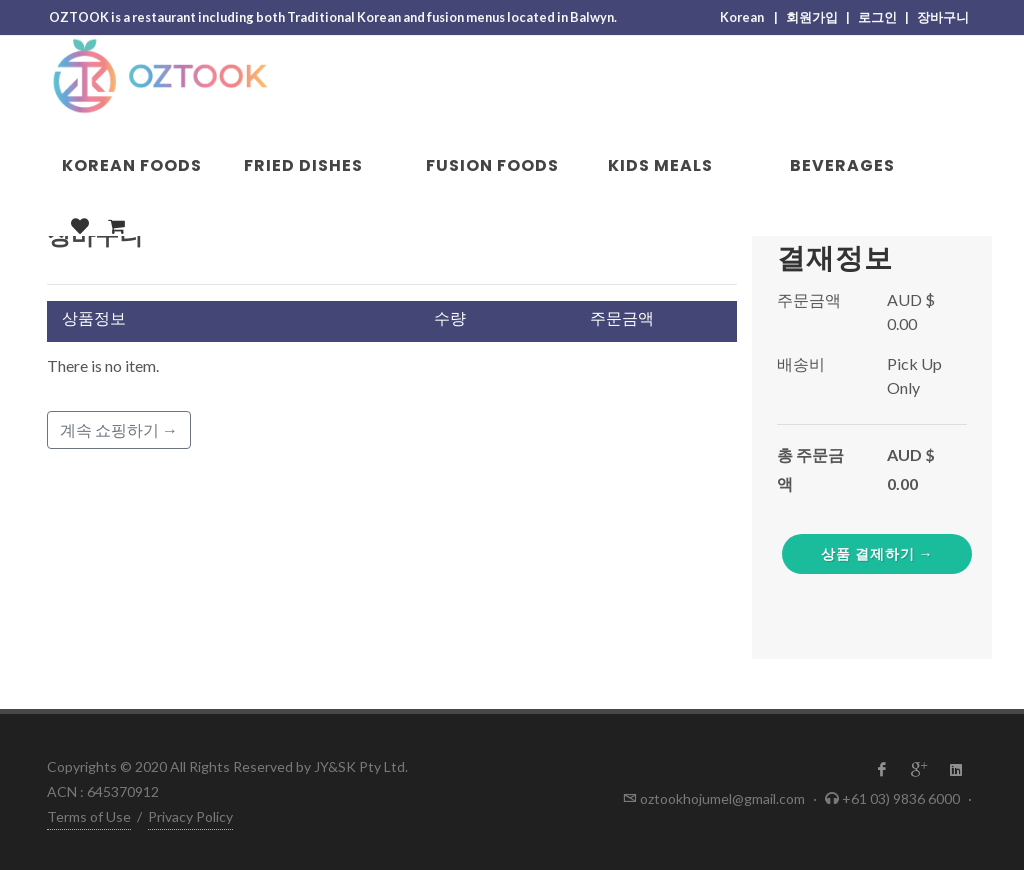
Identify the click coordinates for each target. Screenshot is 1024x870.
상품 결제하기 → (877, 553)
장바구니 (944, 17)
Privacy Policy (190, 816)
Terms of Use (89, 816)
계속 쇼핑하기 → (119, 429)
